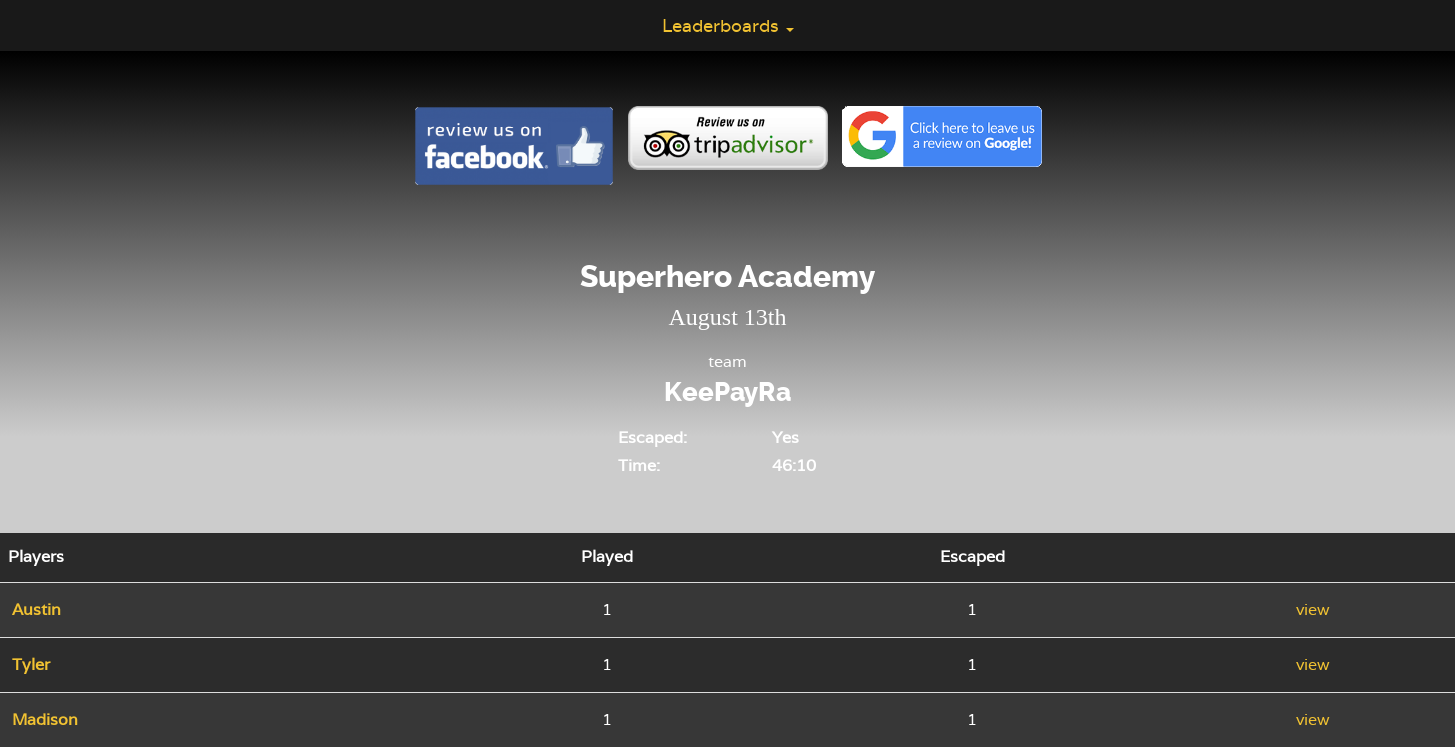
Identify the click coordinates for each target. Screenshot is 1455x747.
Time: (639, 465)
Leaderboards (728, 25)
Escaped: (652, 437)
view (1313, 609)
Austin (36, 609)
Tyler (31, 664)
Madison (45, 719)
